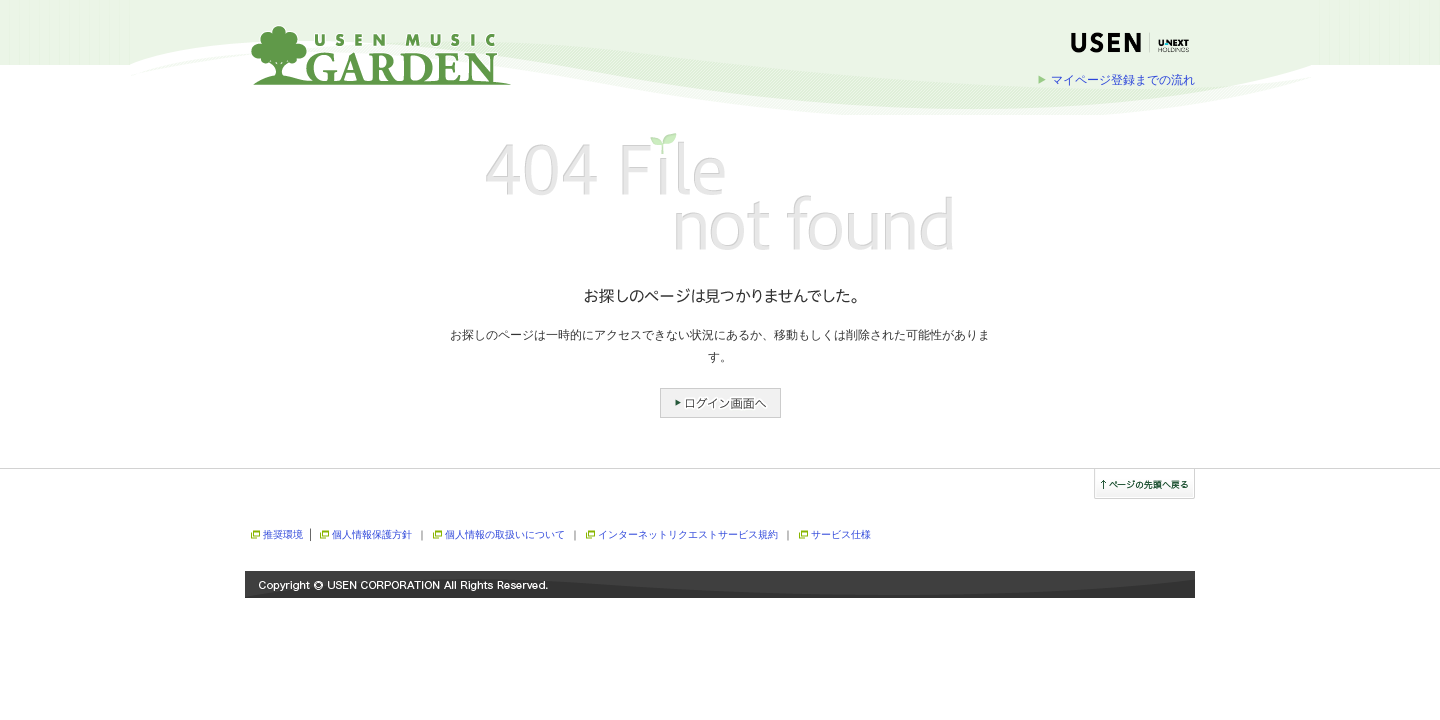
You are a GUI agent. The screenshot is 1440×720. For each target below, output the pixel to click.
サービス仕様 (841, 534)
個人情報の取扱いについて (505, 534)
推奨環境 (283, 534)
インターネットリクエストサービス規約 (688, 534)
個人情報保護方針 (372, 534)
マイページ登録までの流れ (1123, 80)
